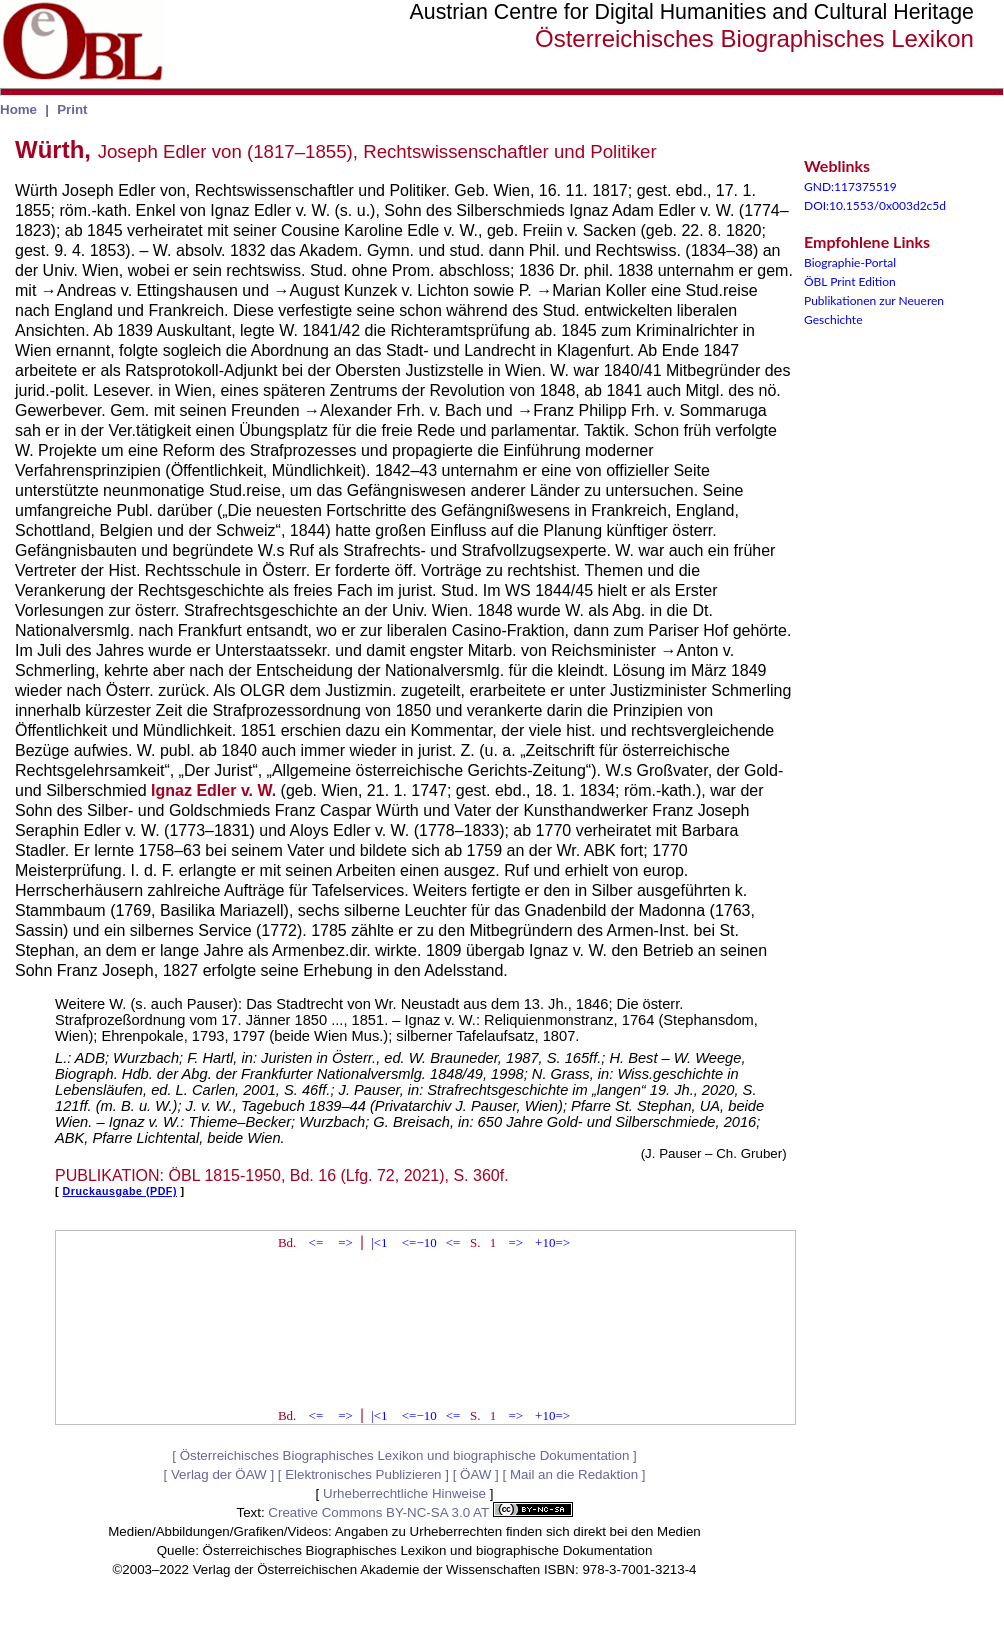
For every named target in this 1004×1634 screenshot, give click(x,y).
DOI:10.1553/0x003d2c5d (875, 205)
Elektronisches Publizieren (363, 1474)
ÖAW (475, 1474)
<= (316, 1242)
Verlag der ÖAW (219, 1474)
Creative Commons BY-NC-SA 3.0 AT (420, 1512)
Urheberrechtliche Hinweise (404, 1493)
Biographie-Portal (850, 262)
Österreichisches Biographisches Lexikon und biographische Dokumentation (405, 1455)
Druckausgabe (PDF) (120, 1191)
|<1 (379, 1242)
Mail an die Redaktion (574, 1474)
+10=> (552, 1242)
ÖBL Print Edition (850, 281)
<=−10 (419, 1242)
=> (345, 1242)
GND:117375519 (850, 186)
